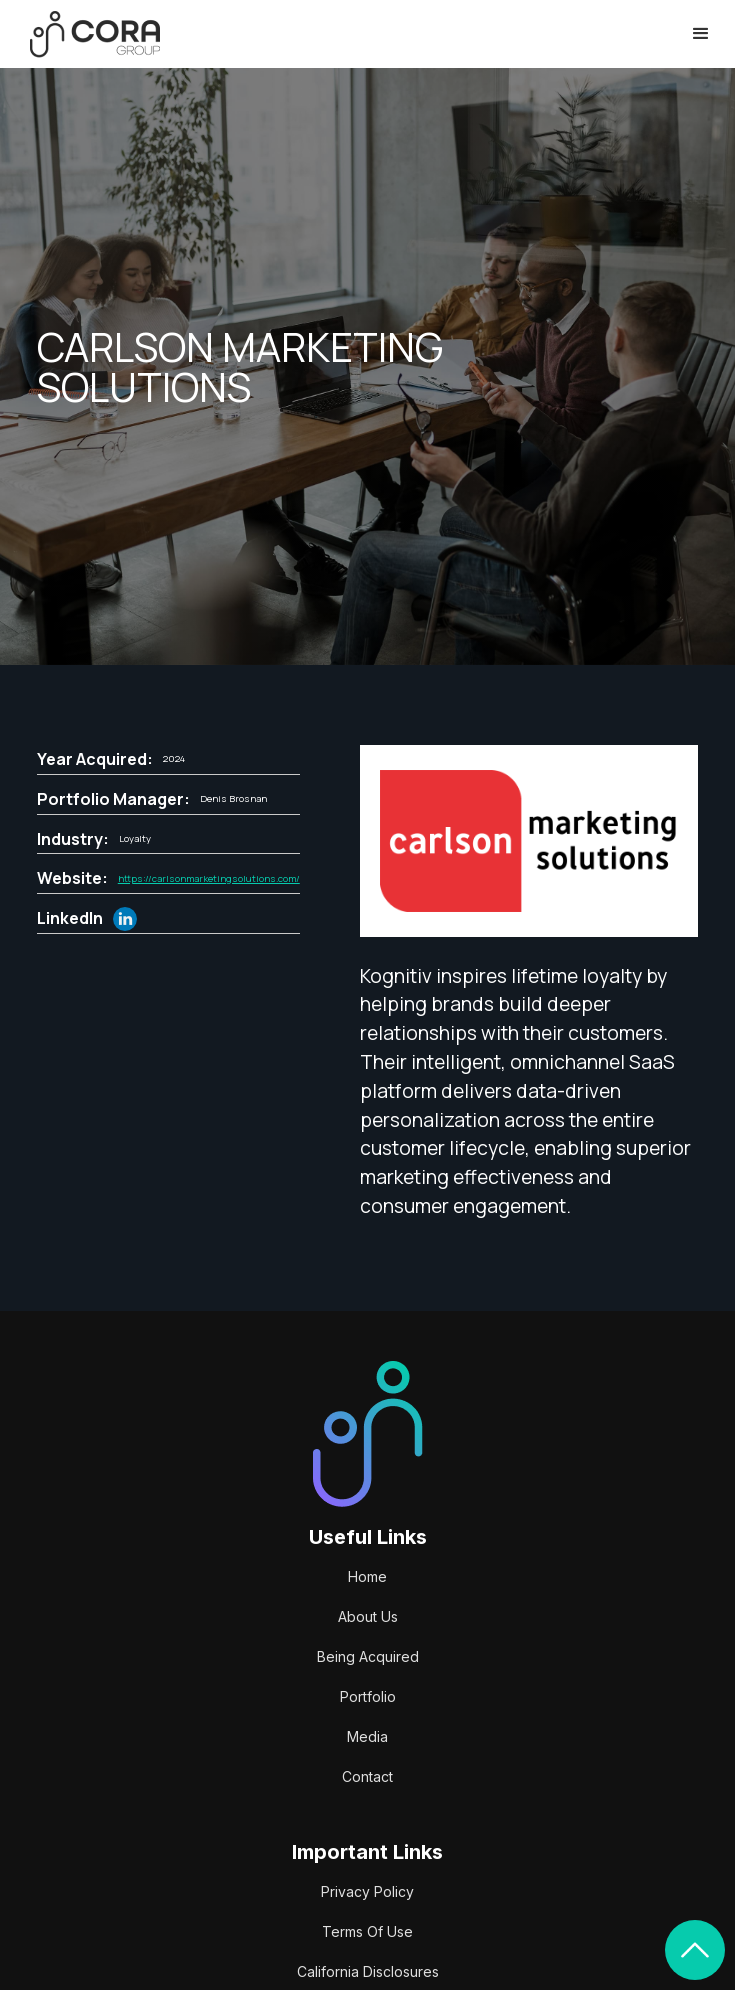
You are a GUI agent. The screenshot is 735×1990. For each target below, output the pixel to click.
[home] (90, 34)
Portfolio (368, 1696)
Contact (367, 1776)
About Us (368, 1616)
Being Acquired (368, 1656)
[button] (701, 34)
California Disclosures (368, 1971)
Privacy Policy (367, 1891)
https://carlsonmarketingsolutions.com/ (209, 879)
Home (367, 1576)
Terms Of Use (367, 1931)
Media (367, 1736)
